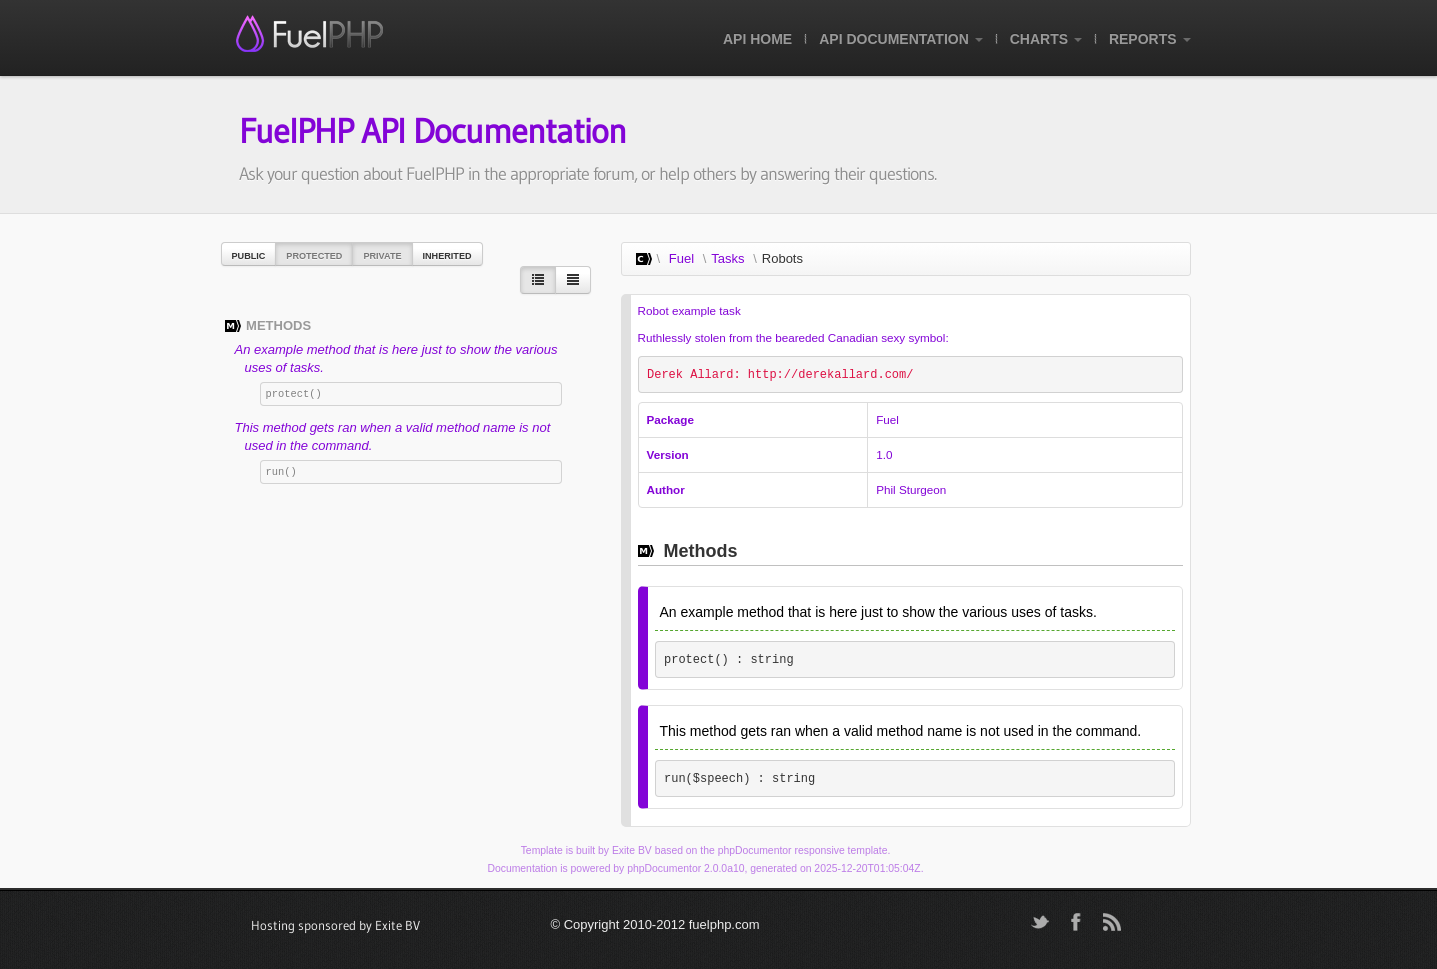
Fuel (681, 258)
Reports (1150, 39)
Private (382, 256)
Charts (1046, 39)
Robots (782, 258)
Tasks (727, 258)
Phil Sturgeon (911, 489)
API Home (757, 39)
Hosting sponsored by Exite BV (335, 925)
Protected (314, 256)
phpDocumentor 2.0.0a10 (685, 868)
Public (249, 256)
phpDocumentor (755, 850)
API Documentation (900, 39)
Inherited (447, 256)
